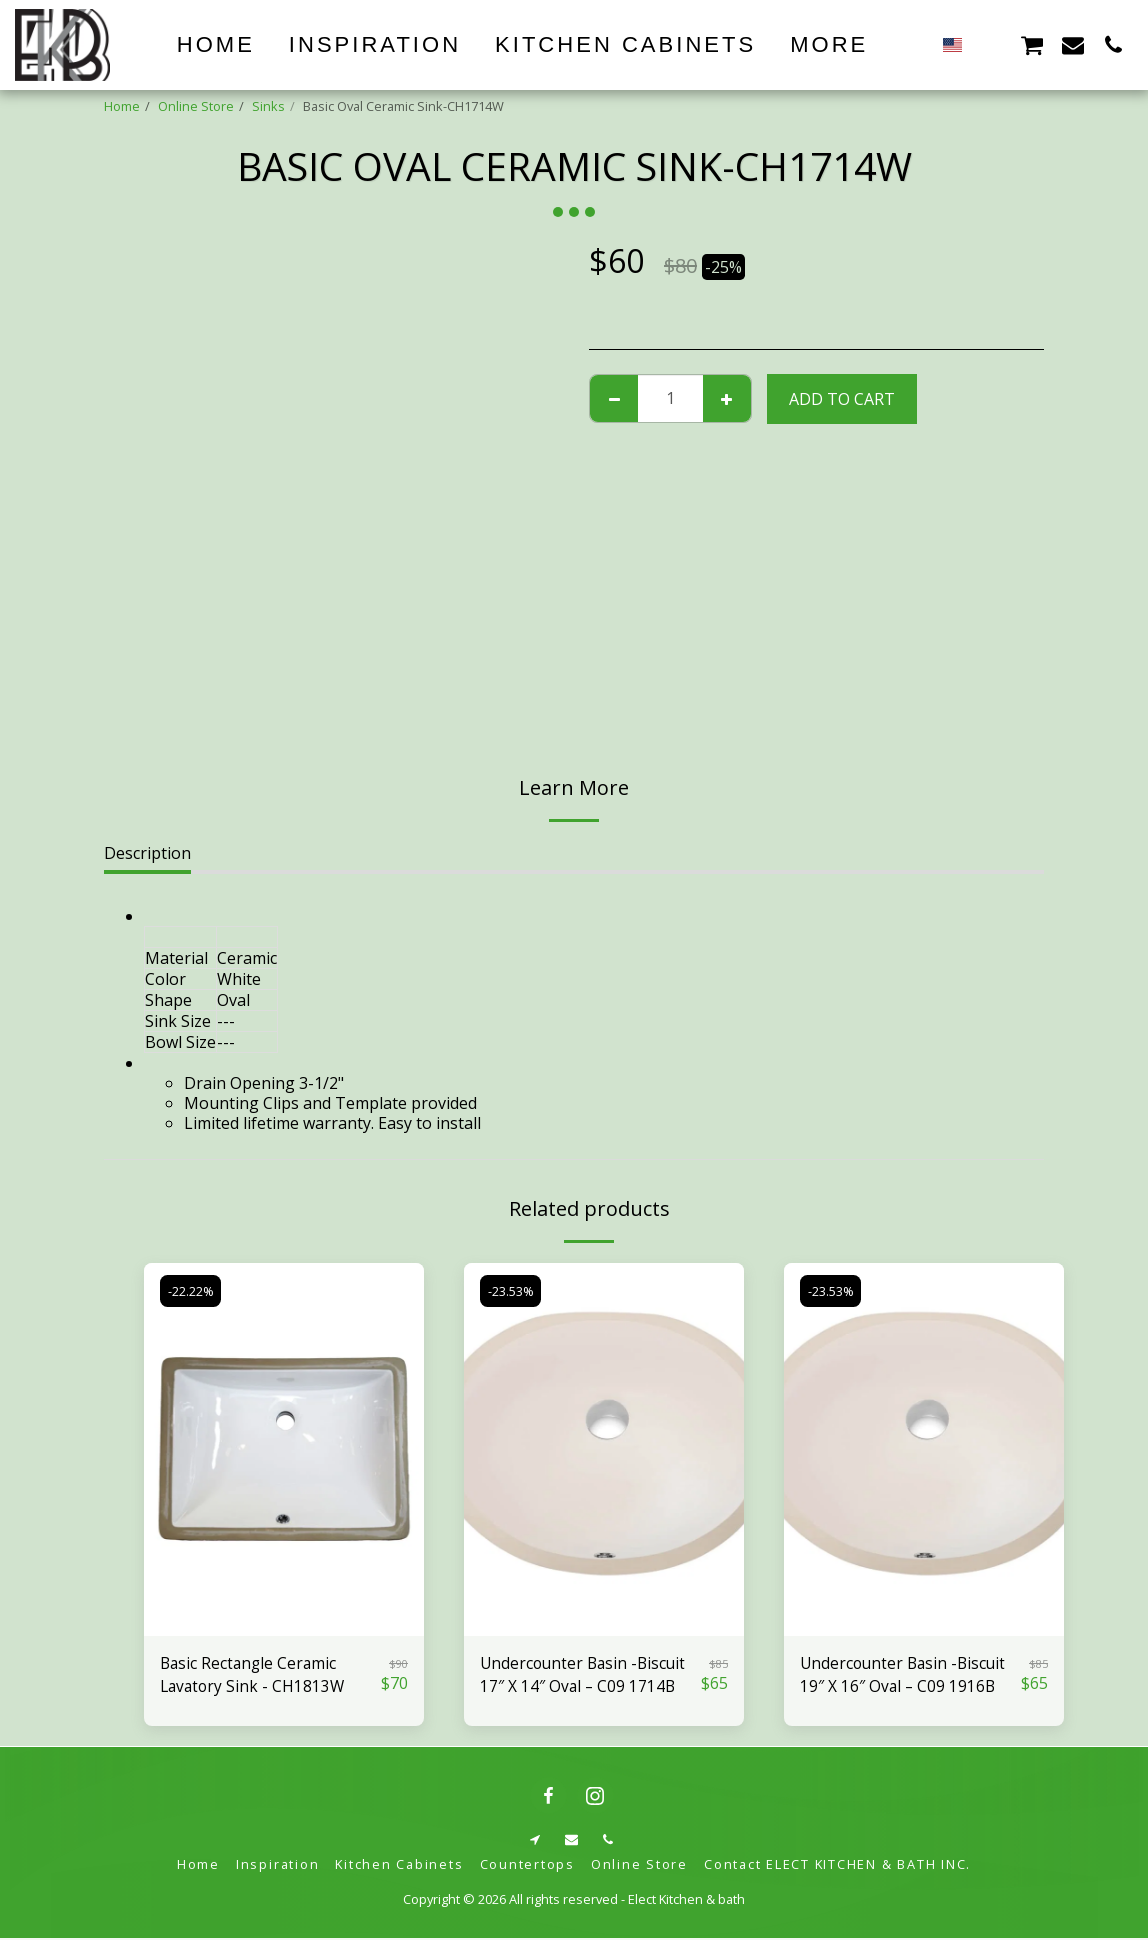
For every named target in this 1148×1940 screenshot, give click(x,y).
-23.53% (511, 1291)
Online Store (196, 106)
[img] (284, 1449)
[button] (991, 44)
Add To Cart (842, 399)
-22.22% (191, 1291)
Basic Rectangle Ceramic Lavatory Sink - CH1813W (254, 1676)
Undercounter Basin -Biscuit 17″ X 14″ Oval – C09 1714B (586, 1676)
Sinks (268, 106)
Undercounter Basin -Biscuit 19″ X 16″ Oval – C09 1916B (906, 1676)
